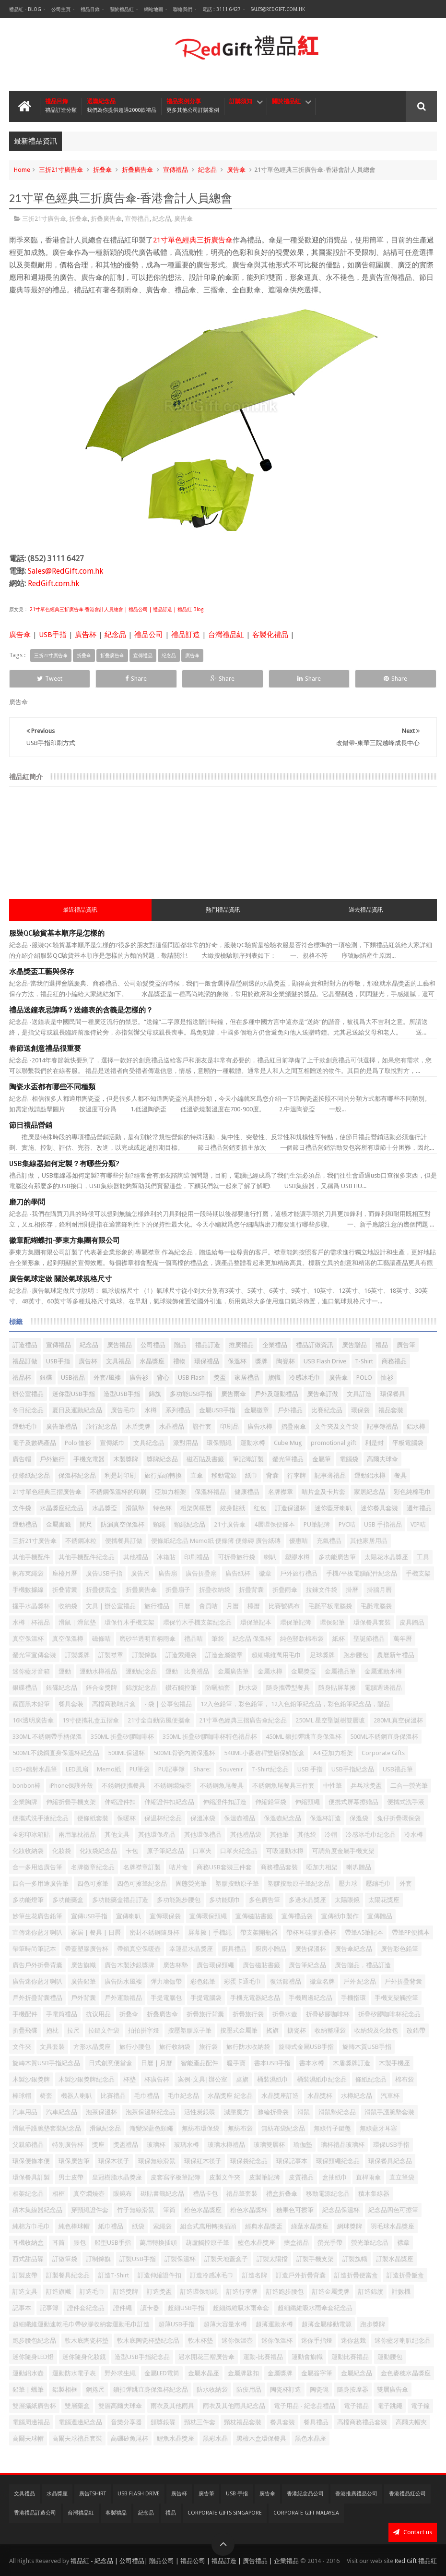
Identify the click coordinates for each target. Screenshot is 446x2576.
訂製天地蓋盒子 (226, 2259)
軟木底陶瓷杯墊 (86, 2340)
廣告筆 (406, 1344)
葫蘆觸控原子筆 (207, 2242)
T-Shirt (364, 1361)
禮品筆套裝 (242, 2193)
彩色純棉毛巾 (412, 1491)
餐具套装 (71, 1704)
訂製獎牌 (77, 1655)
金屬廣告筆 (233, 1671)
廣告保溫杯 (310, 1948)
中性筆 (332, 1785)
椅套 (46, 2095)
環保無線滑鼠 (157, 2161)
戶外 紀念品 (359, 1981)
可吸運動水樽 (285, 1850)
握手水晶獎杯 (31, 1606)
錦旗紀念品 (141, 1687)
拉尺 (73, 2030)
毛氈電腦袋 (376, 1606)
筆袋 (217, 1638)
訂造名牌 (254, 2275)
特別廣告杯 (67, 2144)
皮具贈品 (411, 1622)
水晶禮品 (171, 1426)
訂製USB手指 (137, 2259)
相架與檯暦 (195, 1508)
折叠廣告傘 (137, 169)
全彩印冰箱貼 (31, 1834)
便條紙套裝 (92, 1818)
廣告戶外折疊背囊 (37, 1965)
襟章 (403, 2242)
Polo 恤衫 (78, 1442)
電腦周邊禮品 (31, 2422)
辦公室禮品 (28, 1393)
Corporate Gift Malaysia (306, 2513)
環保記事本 (291, 2161)
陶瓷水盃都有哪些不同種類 (52, 1087)
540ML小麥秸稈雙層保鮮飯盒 (264, 1753)
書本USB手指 (272, 2063)
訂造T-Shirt (113, 2275)
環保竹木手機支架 (129, 1622)
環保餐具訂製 (31, 2177)
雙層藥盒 (77, 2405)
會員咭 (208, 1606)
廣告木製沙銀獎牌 (129, 1965)
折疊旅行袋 (248, 2014)
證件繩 (122, 2307)
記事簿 (49, 2307)
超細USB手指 (186, 2307)
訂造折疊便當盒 (356, 2275)
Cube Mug (288, 1442)
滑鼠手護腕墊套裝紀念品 (46, 2128)
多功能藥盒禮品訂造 (120, 1899)
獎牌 (261, 1361)
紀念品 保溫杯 (252, 1638)
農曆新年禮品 (395, 1655)
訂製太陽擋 (272, 2259)
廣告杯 (85, 634)
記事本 (21, 2307)
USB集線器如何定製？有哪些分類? (64, 1163)
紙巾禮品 (110, 2226)
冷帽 (331, 1834)
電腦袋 (349, 1459)
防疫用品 (248, 2389)
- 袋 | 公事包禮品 (168, 1704)
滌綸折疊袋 (273, 2112)
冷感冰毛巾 (304, 1377)
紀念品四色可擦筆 (393, 2210)
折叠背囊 (64, 1589)
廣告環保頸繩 (215, 1965)
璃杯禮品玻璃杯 (342, 2144)
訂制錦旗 (98, 2259)
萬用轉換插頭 (158, 2242)
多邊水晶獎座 (307, 1899)
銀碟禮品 (24, 1687)
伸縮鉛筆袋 (270, 1802)
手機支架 (418, 1573)
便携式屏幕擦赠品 (353, 1802)
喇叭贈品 (358, 1867)
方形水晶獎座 (92, 2046)
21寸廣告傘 (230, 1524)
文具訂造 (359, 1393)
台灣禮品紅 (226, 634)
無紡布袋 (240, 2128)
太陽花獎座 (383, 1899)
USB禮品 (73, 1377)
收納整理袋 (330, 2030)
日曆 (184, 1606)
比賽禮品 (113, 2095)
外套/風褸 (107, 1377)
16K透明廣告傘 (33, 1720)
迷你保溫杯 (277, 2340)
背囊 (272, 1475)
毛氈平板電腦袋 (330, 1606)
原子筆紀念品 (165, 1850)
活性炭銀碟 (199, 2112)
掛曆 (352, 1589)
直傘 (196, 1475)
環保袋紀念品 (249, 2161)
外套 (405, 1883)
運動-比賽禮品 (263, 2356)
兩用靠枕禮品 (77, 1834)
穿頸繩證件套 (89, 2210)
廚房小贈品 (270, 1948)
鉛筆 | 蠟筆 (28, 2389)
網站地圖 (153, 9)
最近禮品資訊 (80, 909)
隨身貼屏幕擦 (337, 1687)
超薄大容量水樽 (225, 2324)
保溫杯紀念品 (77, 1475)
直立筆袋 (401, 2177)
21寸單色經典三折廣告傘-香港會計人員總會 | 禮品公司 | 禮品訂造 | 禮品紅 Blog (115, 609)
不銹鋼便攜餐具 (123, 1785)
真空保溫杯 (28, 1638)
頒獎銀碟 (163, 2422)
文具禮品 (118, 1361)
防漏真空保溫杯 (122, 1524)
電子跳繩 (389, 2405)
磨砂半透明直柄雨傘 (147, 1638)
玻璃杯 (156, 2144)
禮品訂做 (24, 1361)
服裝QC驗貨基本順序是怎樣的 (57, 933)
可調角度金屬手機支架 (343, 1850)
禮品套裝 (390, 1410)
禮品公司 (148, 634)
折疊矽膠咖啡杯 (328, 2014)
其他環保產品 (157, 1834)
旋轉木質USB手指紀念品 (46, 2063)
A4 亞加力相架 (333, 1753)
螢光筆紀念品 (369, 2242)
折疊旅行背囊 (205, 2014)
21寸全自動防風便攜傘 (159, 1720)
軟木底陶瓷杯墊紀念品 (148, 2340)
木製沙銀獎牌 (31, 2079)
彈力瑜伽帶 (166, 1981)
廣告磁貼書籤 (261, 1965)
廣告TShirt (92, 2494)
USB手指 (53, 634)
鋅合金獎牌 (101, 1687)
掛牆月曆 (379, 1589)
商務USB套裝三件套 (224, 1867)
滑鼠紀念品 (105, 2128)
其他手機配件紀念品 (87, 1557)
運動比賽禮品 (350, 2356)
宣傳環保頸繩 (208, 1916)
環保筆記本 (255, 1622)
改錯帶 (416, 2030)
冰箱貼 (166, 1557)
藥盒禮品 (296, 2242)
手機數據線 (28, 1589)
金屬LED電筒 (161, 2373)
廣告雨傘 (233, 1393)
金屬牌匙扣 (243, 2373)
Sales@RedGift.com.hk (278, 9)
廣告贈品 (354, 1344)
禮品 (382, 1344)
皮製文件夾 (224, 2177)
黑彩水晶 (215, 2438)
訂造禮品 (24, 1344)
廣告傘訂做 (322, 1393)
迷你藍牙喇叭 (333, 1508)
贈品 (180, 1344)
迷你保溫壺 (237, 2340)
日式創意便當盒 (110, 2063)
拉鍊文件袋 (321, 1589)
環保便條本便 (31, 2161)
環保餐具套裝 (372, 1622)
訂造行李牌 (242, 2291)
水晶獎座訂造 (280, 2095)
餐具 (400, 1475)
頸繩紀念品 (189, 1524)
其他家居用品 (368, 1540)
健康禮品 (247, 1491)
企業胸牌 (24, 1802)
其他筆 (279, 1834)
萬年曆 (402, 1638)
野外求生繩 (120, 2373)
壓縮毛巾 (378, 1883)
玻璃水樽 (186, 2144)
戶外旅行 (52, 1459)
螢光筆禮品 (288, 1459)
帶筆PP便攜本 (411, 1932)
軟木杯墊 (200, 2340)
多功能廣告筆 (337, 1557)
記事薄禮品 (330, 1475)
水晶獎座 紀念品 (230, 2095)
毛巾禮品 (146, 2095)
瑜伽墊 (302, 2144)
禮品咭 (193, 1638)
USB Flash (191, 1377)
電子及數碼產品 (34, 1442)
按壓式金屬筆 (239, 2030)
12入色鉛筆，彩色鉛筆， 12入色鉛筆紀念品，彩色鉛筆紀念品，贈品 (295, 1704)
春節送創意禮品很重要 (45, 1048)
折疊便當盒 (101, 1589)
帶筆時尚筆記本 (34, 1948)
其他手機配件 (31, 1557)
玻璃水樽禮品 (226, 2144)
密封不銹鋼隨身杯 (154, 1932)
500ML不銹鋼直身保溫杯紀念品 (55, 1753)
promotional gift (333, 1442)
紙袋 (138, 2226)
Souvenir (231, 1769)
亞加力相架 (170, 1491)
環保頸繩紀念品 (338, 2161)
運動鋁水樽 (370, 1475)
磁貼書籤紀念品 (162, 2193)
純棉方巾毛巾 (31, 2226)
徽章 (265, 1573)
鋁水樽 (416, 1426)
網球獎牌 (349, 2226)
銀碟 (46, 1377)
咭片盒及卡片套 (323, 1491)
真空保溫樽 (67, 1638)
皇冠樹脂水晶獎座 (117, 2177)
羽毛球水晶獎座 (392, 2226)
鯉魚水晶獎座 (175, 2438)
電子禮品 (356, 2405)
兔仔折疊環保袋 (399, 1818)
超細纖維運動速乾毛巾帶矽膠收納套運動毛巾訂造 (81, 2324)
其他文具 (117, 1834)
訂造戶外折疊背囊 (301, 2275)
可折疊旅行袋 (236, 1557)
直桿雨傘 (368, 2177)
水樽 (150, 1410)
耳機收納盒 (28, 2242)
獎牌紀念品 (162, 1459)
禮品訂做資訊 (314, 1344)
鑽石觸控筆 (181, 1687)
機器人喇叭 (76, 2095)
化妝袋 (61, 1850)
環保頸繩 (219, 1442)
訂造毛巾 (92, 2291)
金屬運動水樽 (383, 1671)
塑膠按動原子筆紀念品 (299, 1883)
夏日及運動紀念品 (77, 1410)
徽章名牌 (322, 1981)
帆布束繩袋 (28, 1573)
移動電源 (223, 1475)
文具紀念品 (148, 1442)
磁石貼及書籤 (205, 1459)
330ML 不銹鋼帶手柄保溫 (47, 1736)
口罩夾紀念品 (239, 1850)
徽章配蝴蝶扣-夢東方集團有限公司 (64, 1240)
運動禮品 (24, 1524)
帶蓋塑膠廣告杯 (86, 1948)
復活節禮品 (285, 1981)
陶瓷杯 (285, 1361)
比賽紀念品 (326, 1410)
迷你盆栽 (353, 2340)
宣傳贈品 (379, 1916)
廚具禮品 (234, 1948)
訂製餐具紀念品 (68, 2275)
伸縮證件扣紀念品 (169, 1802)
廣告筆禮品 (61, 1426)
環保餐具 (392, 1393)
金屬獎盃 (303, 1671)
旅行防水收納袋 (248, 2046)
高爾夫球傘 (382, 1459)
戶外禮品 (290, 1410)
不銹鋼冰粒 (80, 1540)
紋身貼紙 (232, 1508)
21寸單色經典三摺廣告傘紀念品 (243, 1720)
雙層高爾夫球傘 (120, 2405)
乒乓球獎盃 (366, 1785)
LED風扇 (77, 1769)
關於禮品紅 (122, 9)
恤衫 (387, 1377)
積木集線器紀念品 (37, 2210)
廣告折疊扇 (201, 1573)
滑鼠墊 (135, 1508)
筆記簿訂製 (248, 1459)
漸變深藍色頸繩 (151, 2128)
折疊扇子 (177, 1589)
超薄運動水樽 (274, 2324)
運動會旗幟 (307, 2356)
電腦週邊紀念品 (80, 2422)
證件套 (202, 1426)
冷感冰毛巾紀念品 (371, 1834)
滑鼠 (303, 2112)
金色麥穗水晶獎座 (406, 2373)
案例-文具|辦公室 (202, 2079)
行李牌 (296, 1475)
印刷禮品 (196, 1557)
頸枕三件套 (199, 2422)
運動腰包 (389, 2356)
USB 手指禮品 (383, 1524)
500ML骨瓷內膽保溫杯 (184, 1753)
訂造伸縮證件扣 (159, 2275)
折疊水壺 (284, 2014)
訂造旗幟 (58, 2291)
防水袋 (248, 1687)
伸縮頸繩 (307, 1802)
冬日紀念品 (28, 1410)
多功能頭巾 (224, 1899)
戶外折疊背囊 (403, 1981)
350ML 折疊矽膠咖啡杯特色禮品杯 (210, 1736)
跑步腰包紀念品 (34, 2340)
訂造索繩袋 (181, 1655)
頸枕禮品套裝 (242, 2422)
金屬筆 (321, 1459)
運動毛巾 (24, 1426)
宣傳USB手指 (89, 1916)
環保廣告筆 (74, 2161)
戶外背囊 (83, 1997)
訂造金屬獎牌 (331, 2291)
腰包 (79, 2242)
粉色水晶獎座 (203, 2210)
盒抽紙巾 (334, 2177)
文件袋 (21, 1508)
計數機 (401, 2291)
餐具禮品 (316, 2422)
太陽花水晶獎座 (386, 1557)
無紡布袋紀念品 (283, 2128)
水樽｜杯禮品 (31, 1622)
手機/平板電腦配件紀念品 (361, 1573)
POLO (364, 1377)
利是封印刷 (120, 1475)
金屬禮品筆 (340, 1671)
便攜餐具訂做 (123, 1540)
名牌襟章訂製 (142, 1867)
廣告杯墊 (175, 1965)
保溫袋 (359, 1818)
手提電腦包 (166, 1997)
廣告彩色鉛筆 (399, 1948)
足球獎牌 (322, 1655)
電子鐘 (420, 2405)
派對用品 (185, 1442)
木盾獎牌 (138, 1426)
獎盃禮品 (125, 2144)
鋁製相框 (64, 2389)
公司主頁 (60, 9)
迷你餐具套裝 (379, 1508)
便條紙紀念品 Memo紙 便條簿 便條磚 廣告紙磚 (216, 1540)
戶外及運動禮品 (276, 1393)
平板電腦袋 (407, 1442)
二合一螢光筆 (409, 1785)
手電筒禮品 (61, 2014)
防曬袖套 (217, 1687)
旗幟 (274, 1377)
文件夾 (21, 2046)
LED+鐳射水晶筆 (34, 1769)
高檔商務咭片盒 (114, 1704)
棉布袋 (404, 2079)
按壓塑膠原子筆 (189, 2030)
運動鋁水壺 (28, 2373)
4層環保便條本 (274, 1524)
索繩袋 (162, 2226)
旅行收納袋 (174, 2046)
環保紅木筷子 (203, 2161)
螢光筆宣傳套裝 (34, 1655)
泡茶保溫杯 (101, 2112)
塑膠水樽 (297, 1557)
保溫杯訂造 (325, 1818)
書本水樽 (311, 2063)
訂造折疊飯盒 (405, 2275)
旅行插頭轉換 (163, 1475)
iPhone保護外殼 (71, 1785)
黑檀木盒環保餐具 (261, 2438)
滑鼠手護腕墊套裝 (389, 2112)
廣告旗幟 (83, 1965)
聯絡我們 (182, 9)
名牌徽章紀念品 (93, 1867)
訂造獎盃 (159, 2291)
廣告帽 (21, 1459)
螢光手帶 (329, 2242)
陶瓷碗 (319, 2389)
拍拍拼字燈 (143, 2030)
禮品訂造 (185, 634)
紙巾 (251, 1475)
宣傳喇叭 (128, 1916)
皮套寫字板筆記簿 (175, 2177)
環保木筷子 (113, 2161)
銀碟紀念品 (61, 1687)
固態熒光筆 (191, 1883)
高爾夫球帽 (28, 2438)
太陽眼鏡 (347, 1899)
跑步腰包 (355, 1655)
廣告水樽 (259, 1426)
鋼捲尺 (95, 2389)
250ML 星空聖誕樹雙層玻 (330, 1720)
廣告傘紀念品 (353, 1948)
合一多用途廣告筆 (37, 1867)
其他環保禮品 (203, 1834)
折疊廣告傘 (141, 1589)
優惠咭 (298, 1540)
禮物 (179, 1361)
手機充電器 (89, 1459)
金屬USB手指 (217, 1410)
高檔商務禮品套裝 (362, 2422)
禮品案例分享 (192, 106)
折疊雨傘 (284, 1589)
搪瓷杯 (296, 2030)
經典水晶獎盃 (263, 2226)
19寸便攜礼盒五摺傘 (90, 1720)
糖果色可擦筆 (295, 2210)
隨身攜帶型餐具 (288, 1687)
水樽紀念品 (356, 2095)
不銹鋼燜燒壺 (172, 1785)
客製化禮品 (270, 634)
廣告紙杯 (237, 1573)
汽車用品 (24, 2112)
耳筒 (58, 2242)
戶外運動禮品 (123, 1997)
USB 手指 (310, 1769)
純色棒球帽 (74, 2226)
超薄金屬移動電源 (327, 2324)
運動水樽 (252, 1442)
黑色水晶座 (310, 2438)
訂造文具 (24, 2291)
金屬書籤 (58, 1524)
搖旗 (272, 2030)
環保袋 (360, 1410)
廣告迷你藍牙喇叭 (37, 1981)
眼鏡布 (122, 2193)
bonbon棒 (26, 1785)
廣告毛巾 (123, 1410)
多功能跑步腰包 (178, 1899)
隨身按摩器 (352, 2389)
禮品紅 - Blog (25, 9)
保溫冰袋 (202, 1818)
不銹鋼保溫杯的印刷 (118, 1491)
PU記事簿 (171, 1769)
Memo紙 (109, 1769)
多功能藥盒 (67, 1899)
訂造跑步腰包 (285, 2291)
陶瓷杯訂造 (285, 2389)
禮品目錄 (90, 9)
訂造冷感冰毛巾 (212, 2275)
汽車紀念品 (61, 2112)
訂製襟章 (110, 1655)
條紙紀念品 (371, 2079)
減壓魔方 (236, 2112)
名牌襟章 (280, 1491)
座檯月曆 (64, 1573)
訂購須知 (240, 101)
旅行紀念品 (101, 1426)
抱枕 (52, 2030)
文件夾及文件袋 (336, 1426)
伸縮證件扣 (120, 1802)
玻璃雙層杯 (269, 2144)
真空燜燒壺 (89, 2193)
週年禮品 (419, 1508)
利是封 (374, 1442)
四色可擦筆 (92, 1883)
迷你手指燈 (316, 2340)
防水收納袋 (212, 2389)
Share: (202, 1769)
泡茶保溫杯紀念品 (151, 2112)
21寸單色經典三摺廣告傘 (47, 1491)
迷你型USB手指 (73, 1393)
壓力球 (348, 1883)
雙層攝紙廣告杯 (34, 2405)
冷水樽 (413, 1834)
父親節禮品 (28, 2144)
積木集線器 (373, 2193)
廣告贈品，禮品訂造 (363, 1965)
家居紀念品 (369, 1491)
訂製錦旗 (144, 1655)
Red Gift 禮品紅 (416, 2560)
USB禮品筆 (398, 1769)
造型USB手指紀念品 (142, 2356)
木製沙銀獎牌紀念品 (87, 2079)
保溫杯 (237, 1361)
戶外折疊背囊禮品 (37, 1997)
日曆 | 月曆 (156, 2063)
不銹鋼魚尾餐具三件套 (283, 1785)
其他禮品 (135, 1557)
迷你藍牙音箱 (31, 1671)
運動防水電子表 (74, 2373)
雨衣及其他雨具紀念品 (234, 2405)
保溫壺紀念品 (282, 1818)
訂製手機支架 (315, 2259)
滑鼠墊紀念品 (337, 2112)
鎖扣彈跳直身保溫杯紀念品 (150, 2389)
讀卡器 (150, 2307)
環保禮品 (206, 1361)
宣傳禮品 (175, 169)
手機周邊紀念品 (310, 1997)
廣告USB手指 (104, 1573)
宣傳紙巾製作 (340, 1916)
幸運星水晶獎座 (191, 1948)
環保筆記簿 (295, 1622)
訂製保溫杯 (180, 2259)
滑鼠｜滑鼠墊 (77, 1622)
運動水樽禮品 (98, 1671)
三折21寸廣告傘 (61, 169)
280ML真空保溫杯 (398, 1720)
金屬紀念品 (356, 2373)
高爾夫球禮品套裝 (77, 2438)
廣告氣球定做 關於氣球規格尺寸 (60, 1279)
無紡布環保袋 (200, 2128)
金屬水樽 (270, 1671)
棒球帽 (21, 2095)
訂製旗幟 (354, 2259)
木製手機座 (394, 2063)
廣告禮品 (119, 1344)
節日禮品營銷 (30, 1125)
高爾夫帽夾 (411, 2422)
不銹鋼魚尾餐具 (222, 1785)
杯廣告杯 (156, 2079)
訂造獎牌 (125, 2291)
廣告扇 (167, 1573)
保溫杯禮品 (210, 1491)
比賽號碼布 (284, 1606)
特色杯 (162, 1508)
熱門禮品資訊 (223, 909)
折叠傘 (102, 169)
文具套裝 (52, 2046)
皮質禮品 (301, 2177)
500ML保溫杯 (126, 1753)
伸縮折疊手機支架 (71, 1802)
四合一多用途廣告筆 (40, 1883)
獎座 (98, 2144)
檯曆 (253, 1606)
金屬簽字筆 (316, 2373)
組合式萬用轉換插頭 (208, 2226)
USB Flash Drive (325, 1361)
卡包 (132, 1850)
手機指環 (353, 1997)
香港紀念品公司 (305, 2494)
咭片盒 (178, 1867)
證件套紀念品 (86, 2307)
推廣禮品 (241, 1344)
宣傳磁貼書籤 (254, 1916)
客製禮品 (116, 2513)
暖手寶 (236, 2063)
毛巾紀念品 (183, 2095)
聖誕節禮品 (369, 1638)
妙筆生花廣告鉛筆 (37, 1916)
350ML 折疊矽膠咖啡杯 (122, 1736)
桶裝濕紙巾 (272, 2079)
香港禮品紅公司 (407, 2494)
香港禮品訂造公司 (35, 2513)
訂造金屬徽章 (224, 1655)
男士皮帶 (71, 2177)
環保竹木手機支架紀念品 (197, 1622)
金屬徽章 (256, 1410)
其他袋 (306, 1834)
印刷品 (229, 1426)
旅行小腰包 (135, 2046)
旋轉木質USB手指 (366, 2046)
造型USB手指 (122, 1393)
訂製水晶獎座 (394, 2259)
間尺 (86, 1524)
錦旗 (155, 1393)
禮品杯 (21, 1377)
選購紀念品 (121, 106)
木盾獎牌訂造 (351, 2063)
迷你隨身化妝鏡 (84, 2356)
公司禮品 (153, 1344)
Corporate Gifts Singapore (225, 2513)
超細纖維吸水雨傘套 (241, 2307)
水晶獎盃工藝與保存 (41, 971)
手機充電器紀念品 (255, 1997)
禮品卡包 (205, 2193)
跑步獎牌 (372, 2324)
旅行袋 (208, 2046)
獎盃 (219, 1377)
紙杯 (338, 1638)
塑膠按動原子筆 (237, 1883)
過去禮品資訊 (366, 909)
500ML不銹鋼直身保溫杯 (384, 1736)
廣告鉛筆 (83, 1981)
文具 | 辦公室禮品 (111, 1606)
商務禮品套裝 (279, 1867)
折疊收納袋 (214, 1589)
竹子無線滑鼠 (135, 2210)
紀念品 (207, 169)
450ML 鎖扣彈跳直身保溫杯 (303, 1736)
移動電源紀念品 (328, 2193)
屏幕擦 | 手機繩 (210, 1932)
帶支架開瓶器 (259, 1932)
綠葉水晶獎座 (310, 2226)
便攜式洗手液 (405, 1802)
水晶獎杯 (319, 2095)
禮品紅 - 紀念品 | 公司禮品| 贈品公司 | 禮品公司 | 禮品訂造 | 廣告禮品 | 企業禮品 (184, 2560)
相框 (58, 2193)
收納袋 (68, 1606)
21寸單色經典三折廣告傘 (193, 240)
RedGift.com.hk (53, 583)
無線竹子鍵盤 (332, 2128)
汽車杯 (390, 2095)
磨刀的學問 (27, 1202)
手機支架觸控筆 (396, 1997)
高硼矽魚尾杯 (129, 2438)
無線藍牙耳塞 (378, 2128)
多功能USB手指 (191, 1393)
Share (136, 678)
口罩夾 (202, 1850)
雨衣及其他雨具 (172, 2405)
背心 (163, 1377)
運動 (65, 1671)
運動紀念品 (141, 1671)
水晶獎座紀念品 (61, 1508)
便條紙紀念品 (31, 1475)
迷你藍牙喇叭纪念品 (403, 2340)
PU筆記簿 (317, 1524)
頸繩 (159, 1524)
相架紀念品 (28, 2193)
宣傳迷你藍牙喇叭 (37, 1932)
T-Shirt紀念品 (270, 1769)
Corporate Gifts (383, 1753)
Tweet (49, 678)
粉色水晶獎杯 (249, 2210)
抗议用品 (98, 2014)
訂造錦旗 (370, 2291)
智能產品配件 (199, 2063)
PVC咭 (347, 1524)
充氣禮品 (329, 1540)
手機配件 (24, 2014)
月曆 (232, 1606)
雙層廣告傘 (392, 2389)
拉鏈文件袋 (103, 2030)
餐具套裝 (282, 2422)
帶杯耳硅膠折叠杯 (311, 1932)
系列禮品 (177, 1410)
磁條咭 (101, 1638)
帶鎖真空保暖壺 (139, 1948)
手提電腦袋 (206, 1997)
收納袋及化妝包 (376, 2030)
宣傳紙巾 (112, 1442)
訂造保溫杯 (290, 1508)
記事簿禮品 (382, 1426)
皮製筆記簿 (264, 2177)
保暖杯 (126, 1818)
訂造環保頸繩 (199, 2291)
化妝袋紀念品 (98, 1850)
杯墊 (129, 2079)
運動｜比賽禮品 (187, 1671)
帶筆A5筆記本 (364, 1932)
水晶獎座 (152, 1361)
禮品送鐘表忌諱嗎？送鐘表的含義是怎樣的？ (81, 1010)
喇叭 (270, 1557)
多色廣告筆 (264, 1899)
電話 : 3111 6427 (221, 9)
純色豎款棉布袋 (302, 1638)
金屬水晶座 (203, 2373)
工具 (423, 1557)
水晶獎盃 (104, 1508)
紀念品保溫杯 (341, 2210)
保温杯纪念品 (163, 1818)
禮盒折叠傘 (281, 2193)
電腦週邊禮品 (383, 1687)
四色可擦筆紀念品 (142, 1883)
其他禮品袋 (245, 1834)
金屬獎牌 (280, 2373)
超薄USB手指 (176, 2324)
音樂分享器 (126, 2422)
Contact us (412, 2532)
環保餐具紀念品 (390, 2161)
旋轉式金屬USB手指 (306, 2046)
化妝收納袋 (28, 1850)
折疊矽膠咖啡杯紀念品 (389, 2014)
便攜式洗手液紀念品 (40, 1818)
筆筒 (169, 2210)
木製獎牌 (125, 1459)
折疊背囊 (251, 1589)
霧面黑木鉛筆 (31, 1704)
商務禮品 (394, 1361)
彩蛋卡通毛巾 (242, 1981)
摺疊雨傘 (293, 1426)
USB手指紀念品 (352, 1769)
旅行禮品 (156, 1606)
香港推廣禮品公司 (356, 2494)
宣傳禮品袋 (297, 1916)
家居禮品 (247, 1377)
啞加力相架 (322, 1867)
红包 (260, 1508)
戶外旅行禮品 (298, 1573)
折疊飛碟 (24, 2030)
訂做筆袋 (64, 2259)
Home (22, 169)
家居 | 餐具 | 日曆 (96, 1932)
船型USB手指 (112, 2242)
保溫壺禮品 (239, 1818)
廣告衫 (138, 1377)
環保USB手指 (391, 2144)
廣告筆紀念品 (307, 1965)
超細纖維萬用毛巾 (276, 1655)
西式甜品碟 (28, 2259)
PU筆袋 (139, 1769)
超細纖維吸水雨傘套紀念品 (315, 2307)
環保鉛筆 (332, 1622)
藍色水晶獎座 (256, 2242)
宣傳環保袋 (165, 1916)
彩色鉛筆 (202, 1981)
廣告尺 (140, 1573)
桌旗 (242, 2079)
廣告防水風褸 (123, 1981)
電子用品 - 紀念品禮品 (304, 2405)
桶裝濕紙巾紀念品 (322, 2079)
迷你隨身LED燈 (33, 2356)
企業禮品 (274, 1344)
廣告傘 (236, 169)
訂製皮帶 (24, 2275)
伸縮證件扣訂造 (224, 1802)
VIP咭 (418, 1524)
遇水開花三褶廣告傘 (206, 2356)
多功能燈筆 (28, 1899)
